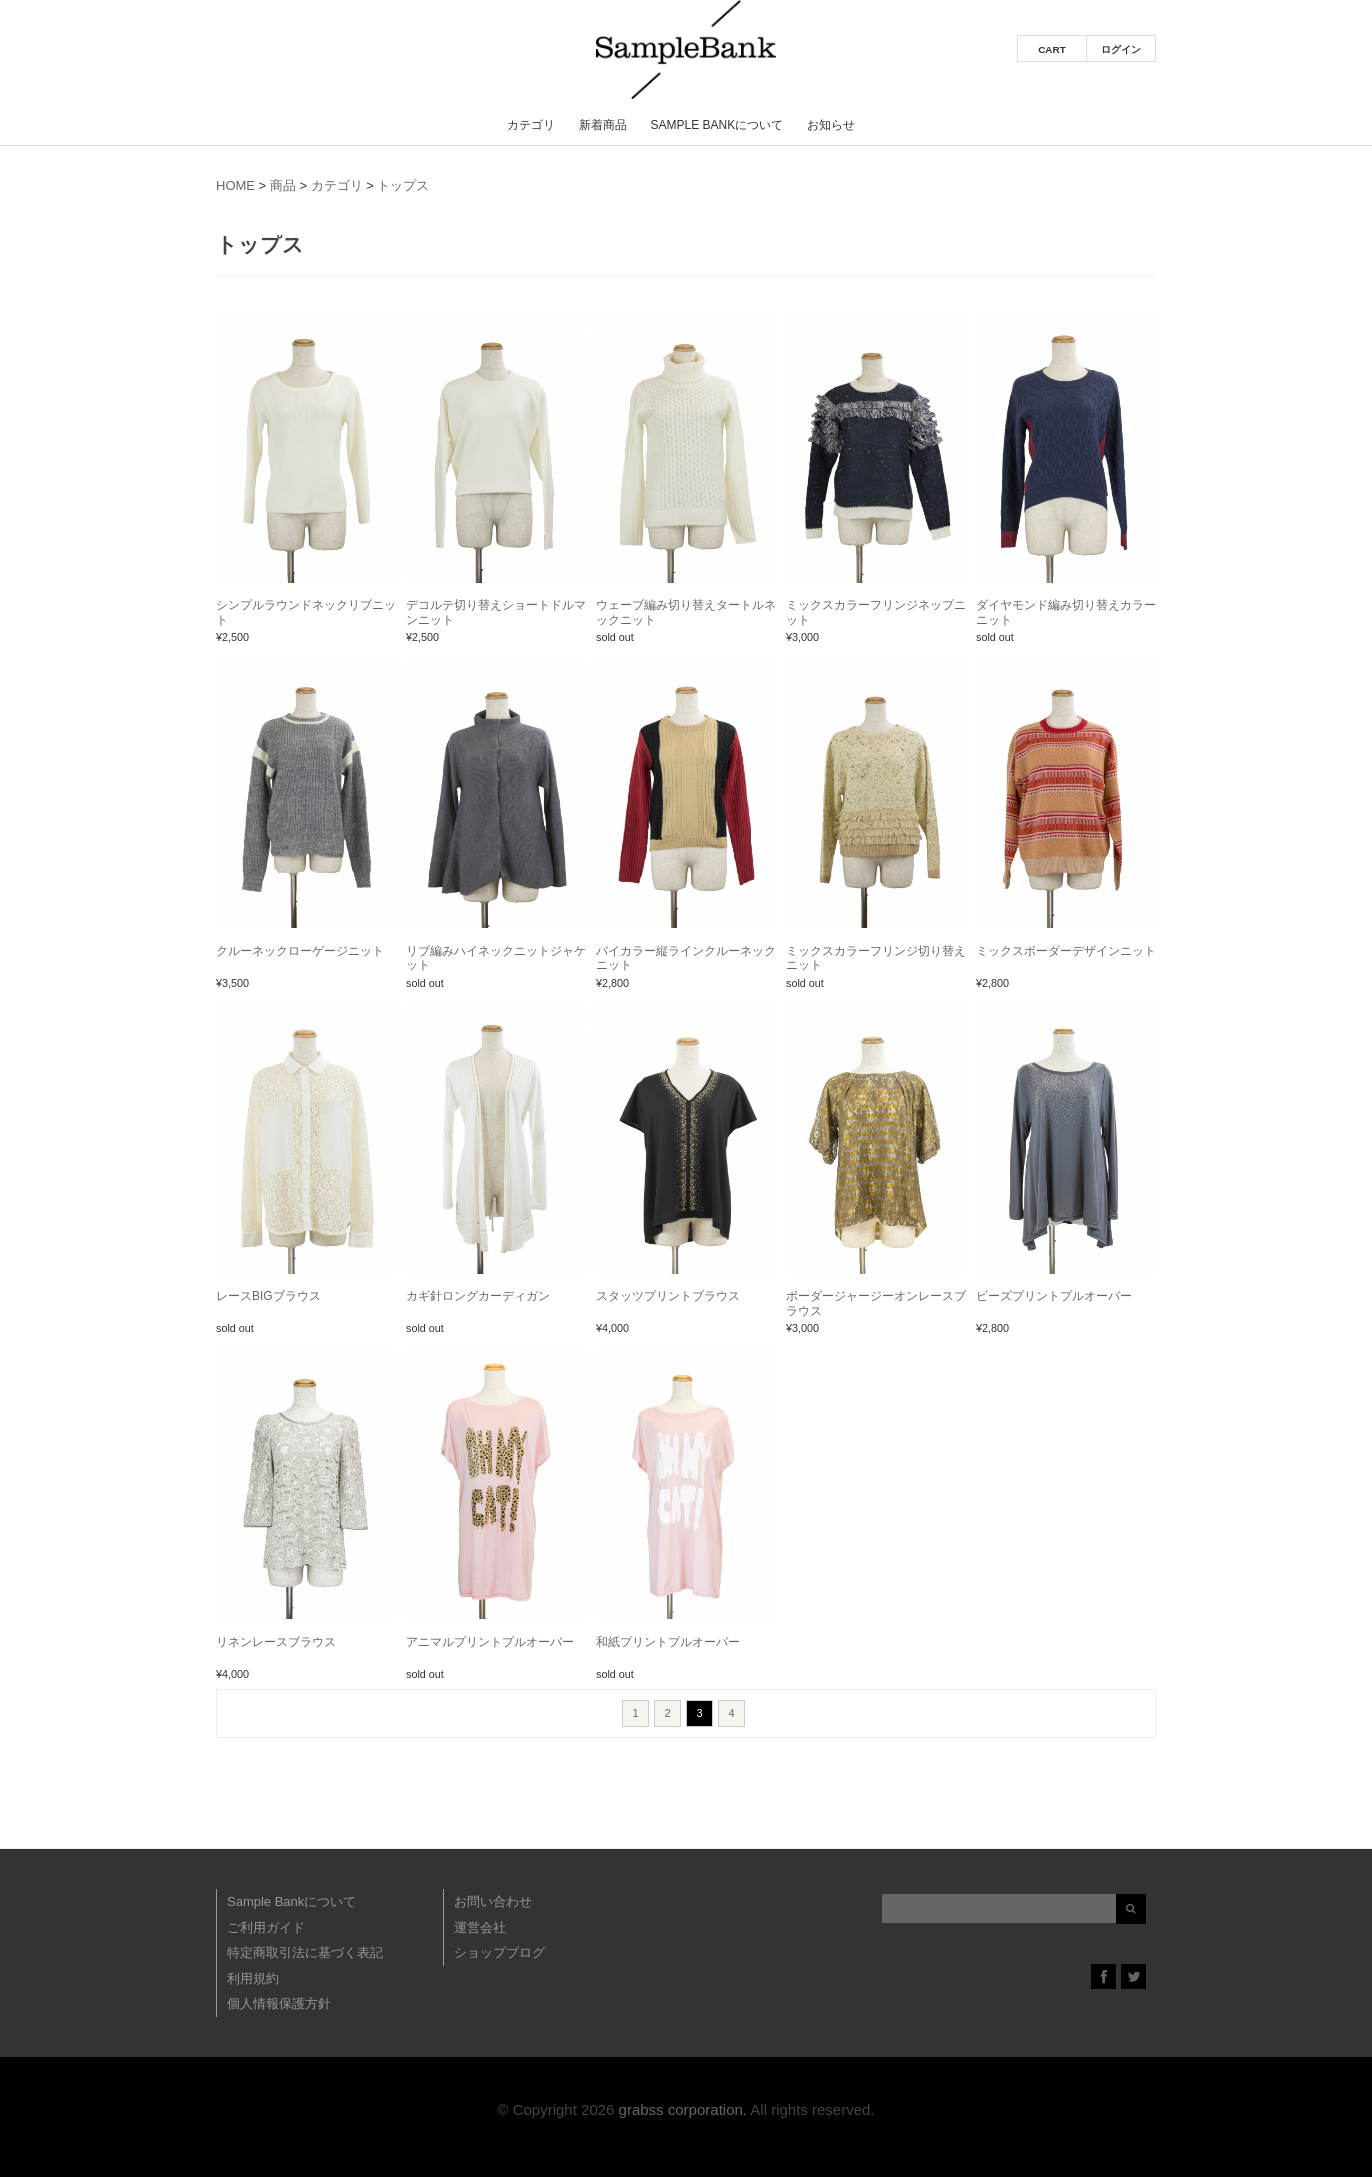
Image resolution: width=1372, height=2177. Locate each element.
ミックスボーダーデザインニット (1066, 951)
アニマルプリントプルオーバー (490, 1642)
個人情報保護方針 (279, 2003)
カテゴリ (531, 125)
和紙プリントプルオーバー (668, 1642)
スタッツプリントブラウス (668, 1296)
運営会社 (480, 1927)
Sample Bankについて (716, 125)
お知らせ (831, 125)
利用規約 (253, 1978)
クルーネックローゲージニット (300, 951)
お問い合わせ (493, 1901)
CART (1052, 49)
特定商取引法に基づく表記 (305, 1952)
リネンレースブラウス (276, 1642)
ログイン (1121, 49)
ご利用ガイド (266, 1927)
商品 (283, 185)
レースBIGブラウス (268, 1296)
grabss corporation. (683, 2109)
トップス (403, 185)
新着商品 (603, 125)
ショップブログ (499, 1952)
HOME (235, 185)
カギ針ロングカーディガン (478, 1296)
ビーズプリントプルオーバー (1054, 1296)
